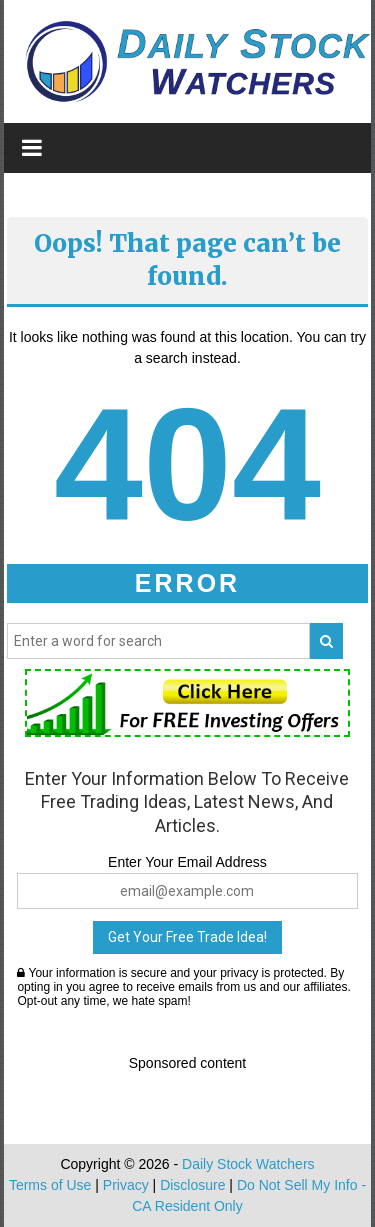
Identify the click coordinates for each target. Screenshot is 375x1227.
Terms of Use (50, 1185)
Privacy (126, 1185)
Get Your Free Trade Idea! (187, 937)
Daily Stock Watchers (248, 1164)
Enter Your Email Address (187, 862)
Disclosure (192, 1185)
